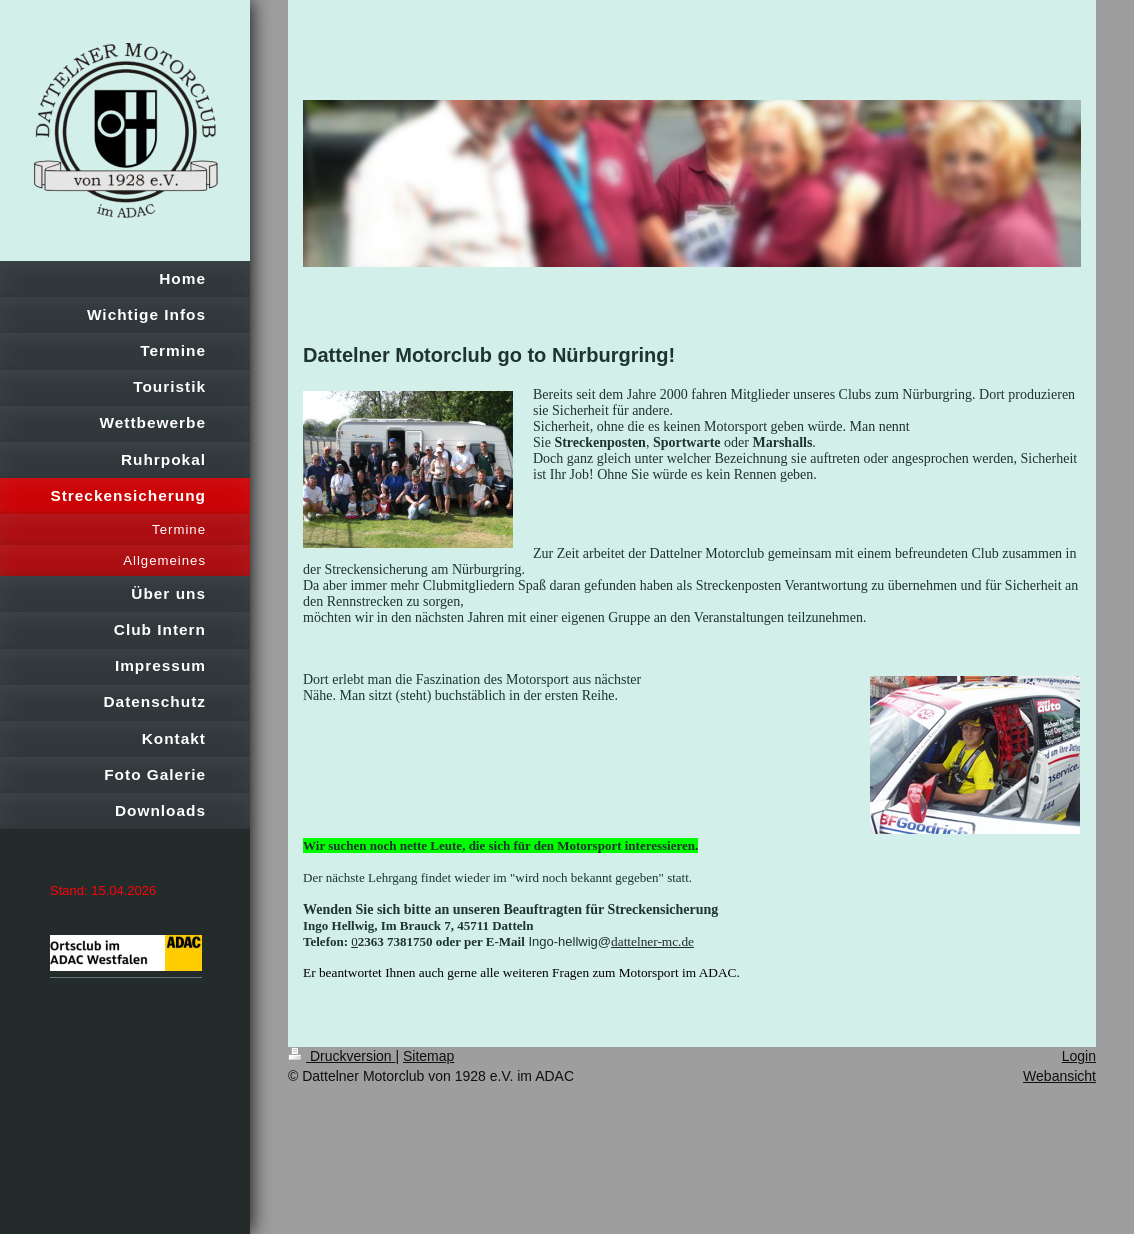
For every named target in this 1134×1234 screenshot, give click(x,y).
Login (1079, 1056)
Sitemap (428, 1056)
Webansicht (1059, 1076)
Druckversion (341, 1056)
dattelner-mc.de (652, 941)
